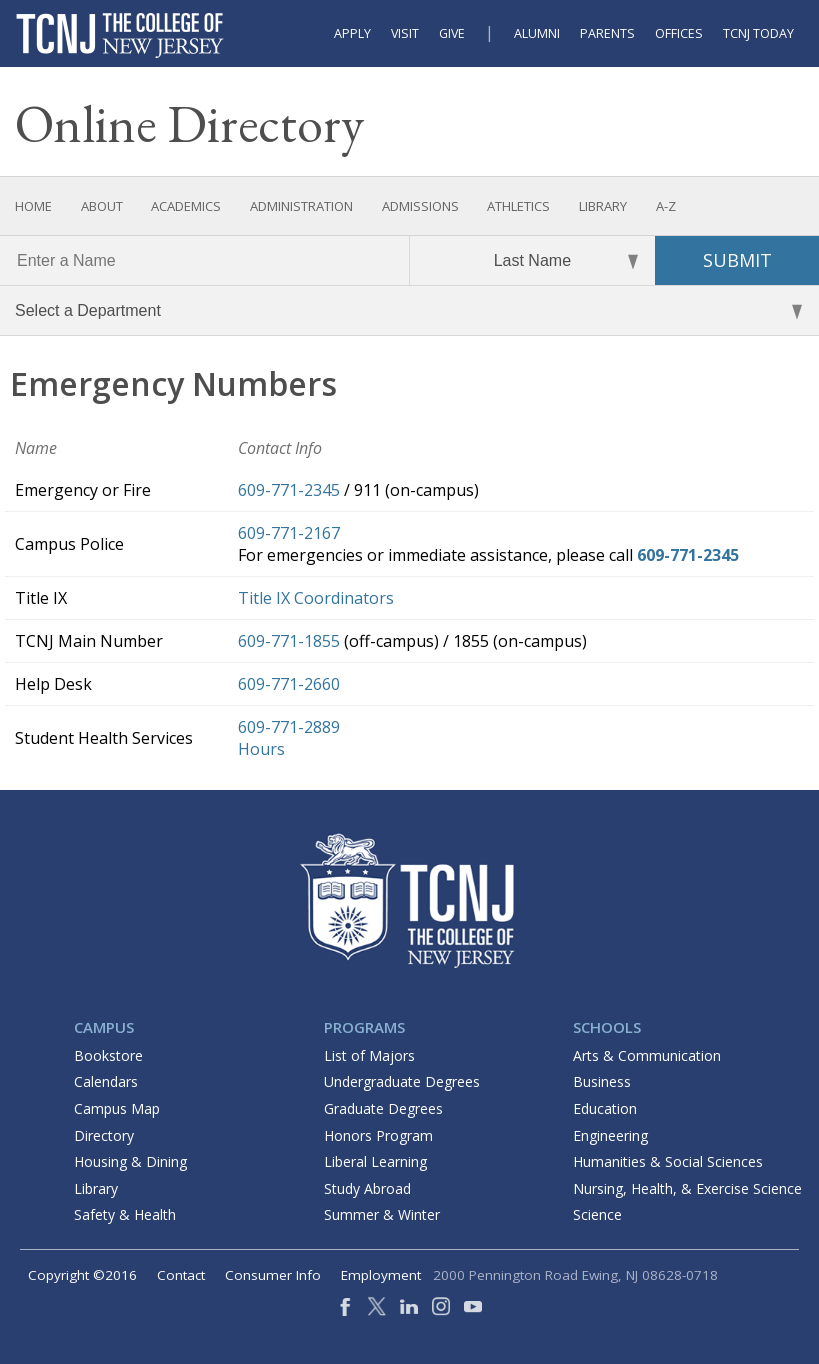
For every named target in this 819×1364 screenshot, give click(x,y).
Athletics (518, 206)
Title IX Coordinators (316, 598)
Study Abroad (367, 1188)
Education (605, 1108)
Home (33, 206)
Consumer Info (273, 1275)
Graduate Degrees (383, 1108)
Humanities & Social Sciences (668, 1161)
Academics (186, 206)
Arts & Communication (647, 1055)
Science (597, 1214)
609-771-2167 (289, 533)
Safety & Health (125, 1214)
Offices (679, 33)
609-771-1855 (289, 641)
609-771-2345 (289, 490)
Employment (381, 1275)
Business (602, 1081)
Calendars (106, 1081)
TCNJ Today (758, 33)
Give (452, 33)
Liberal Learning (375, 1161)
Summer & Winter (382, 1214)
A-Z (666, 206)
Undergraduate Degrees (402, 1081)
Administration (301, 206)
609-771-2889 (289, 727)
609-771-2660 (289, 684)
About (102, 206)
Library (603, 206)
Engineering (610, 1135)
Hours (261, 749)
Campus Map (117, 1108)
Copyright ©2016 (82, 1275)
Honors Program (378, 1135)
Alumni (537, 33)
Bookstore (108, 1055)
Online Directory (189, 123)
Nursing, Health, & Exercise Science (687, 1188)
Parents (607, 33)
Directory (104, 1135)
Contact (181, 1275)
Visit (405, 33)
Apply (352, 33)
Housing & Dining (130, 1161)
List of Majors (369, 1055)
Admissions (420, 206)
